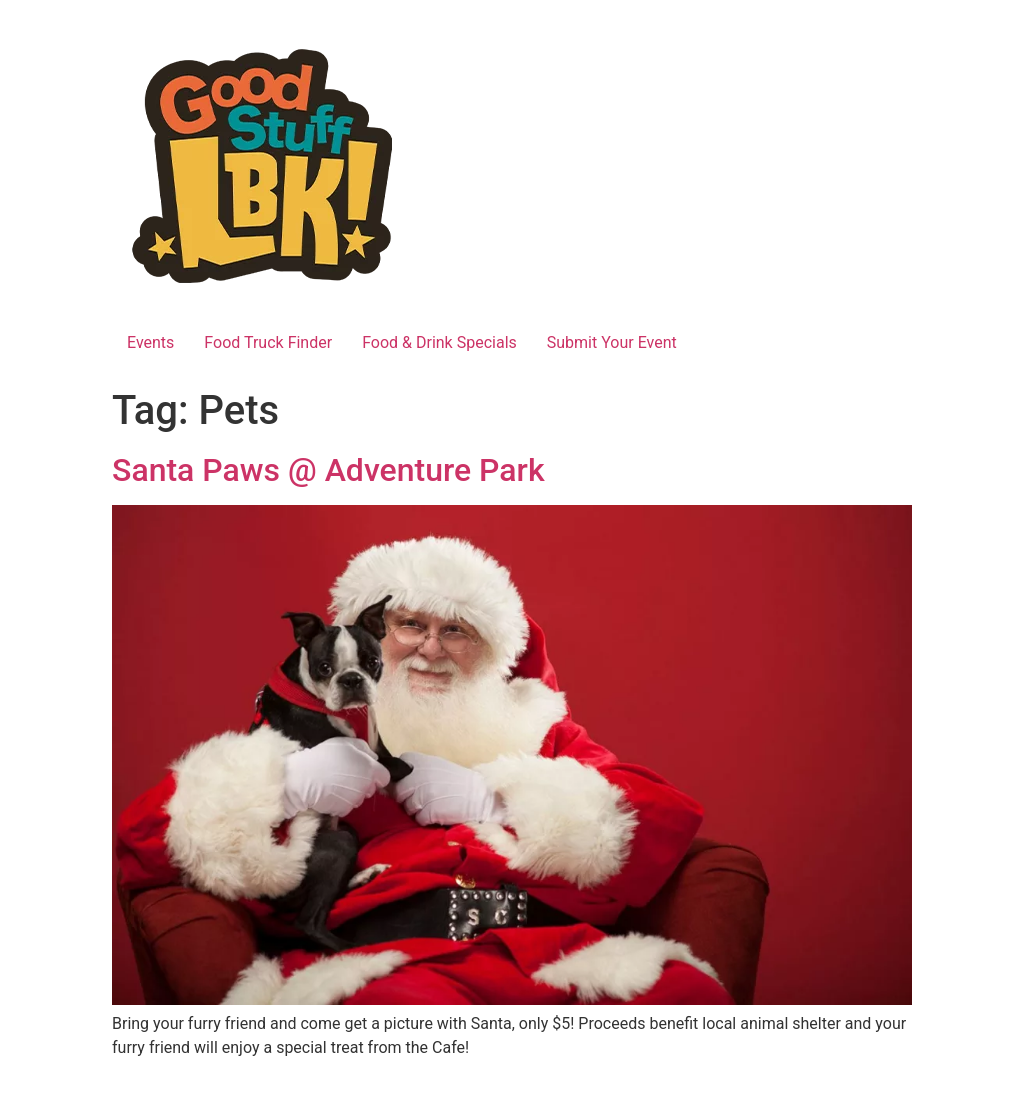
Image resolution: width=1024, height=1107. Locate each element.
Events (150, 342)
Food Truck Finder (268, 342)
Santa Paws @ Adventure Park (328, 470)
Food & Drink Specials (439, 342)
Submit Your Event (612, 342)
